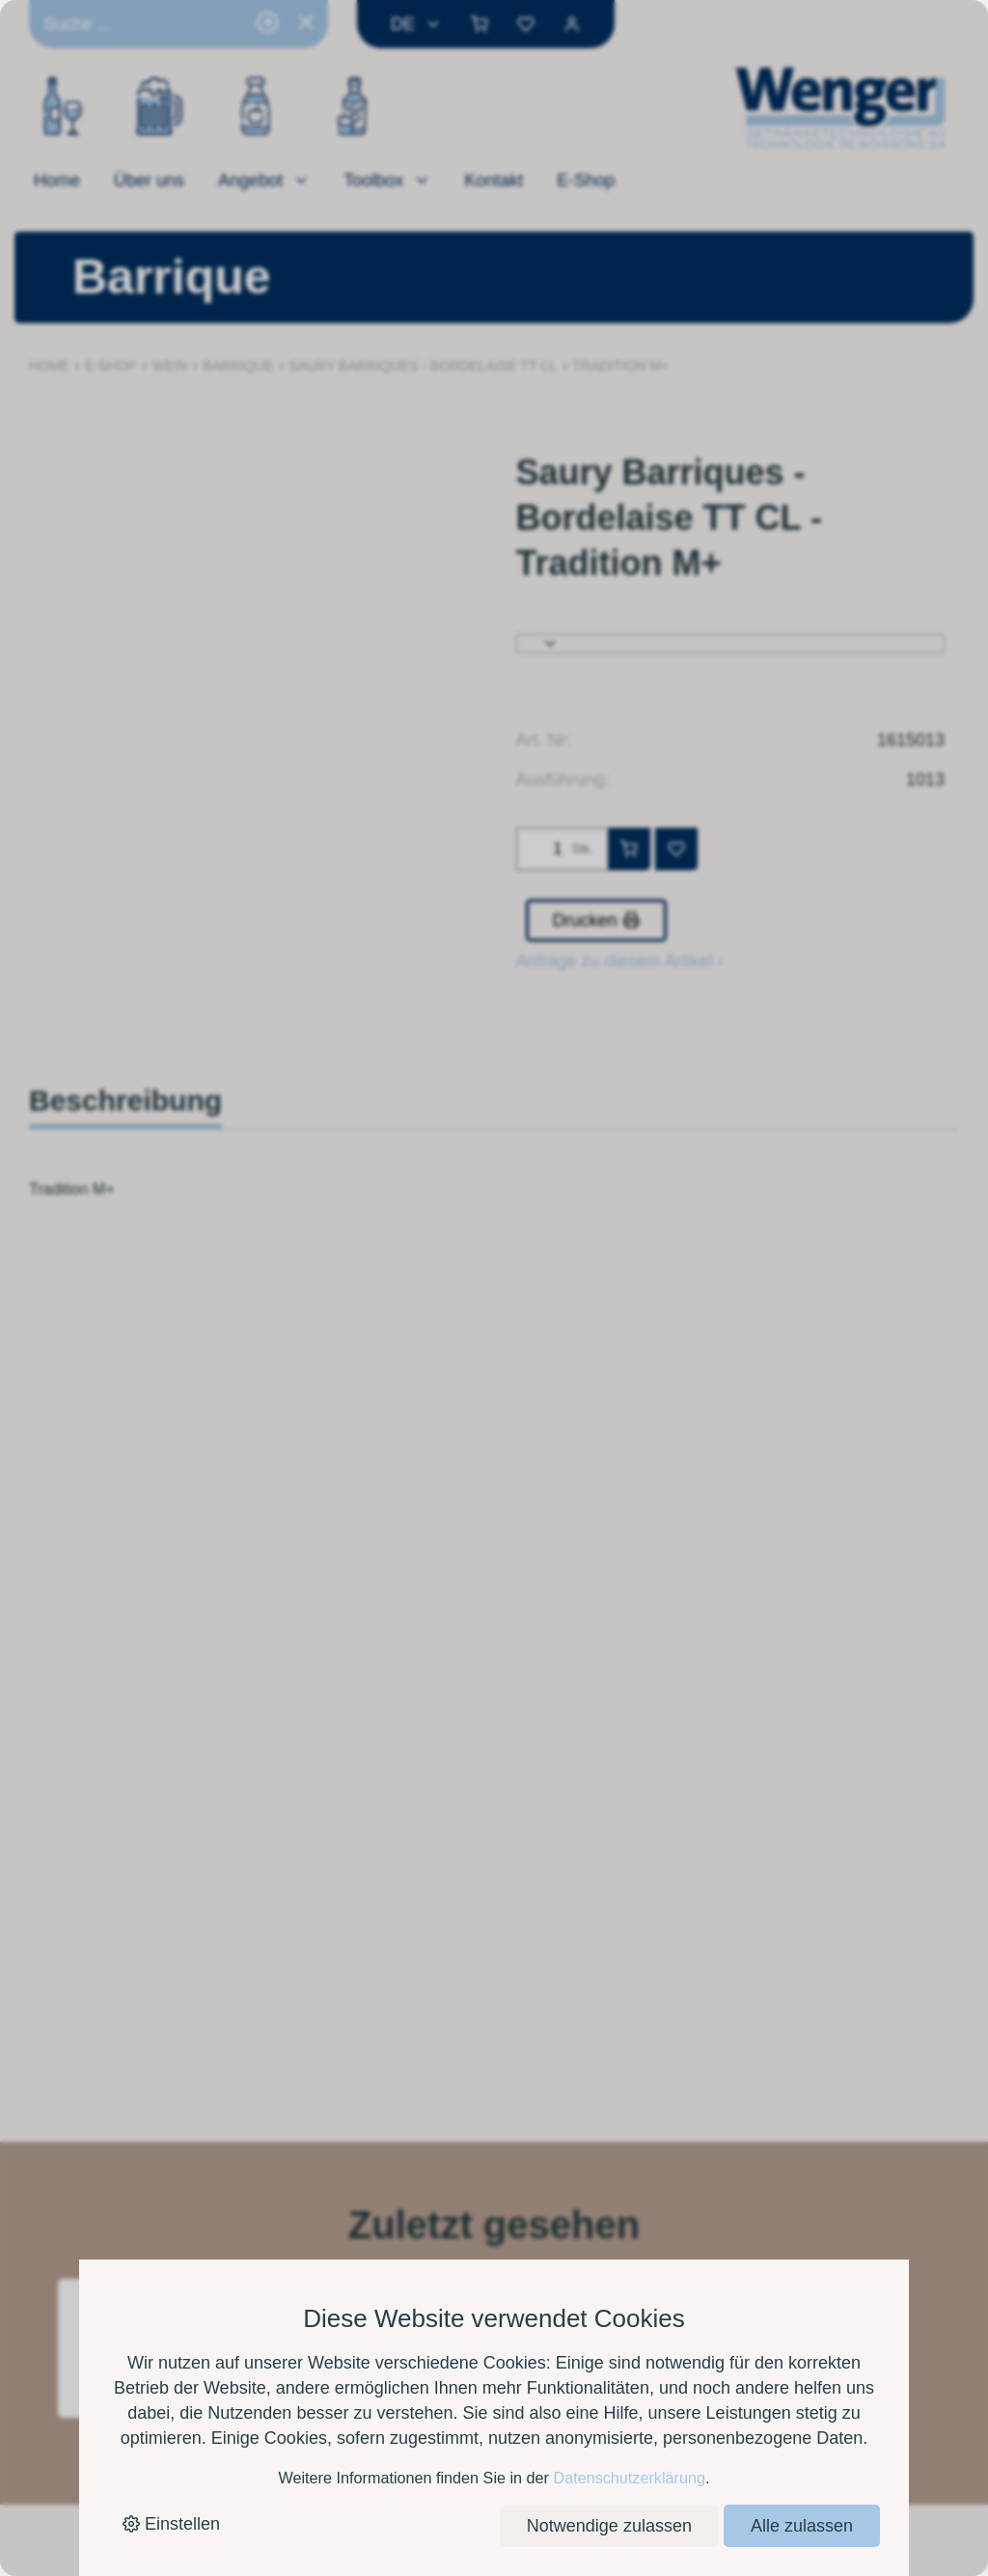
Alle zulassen (802, 2525)
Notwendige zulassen (609, 2525)
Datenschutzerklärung (628, 2477)
